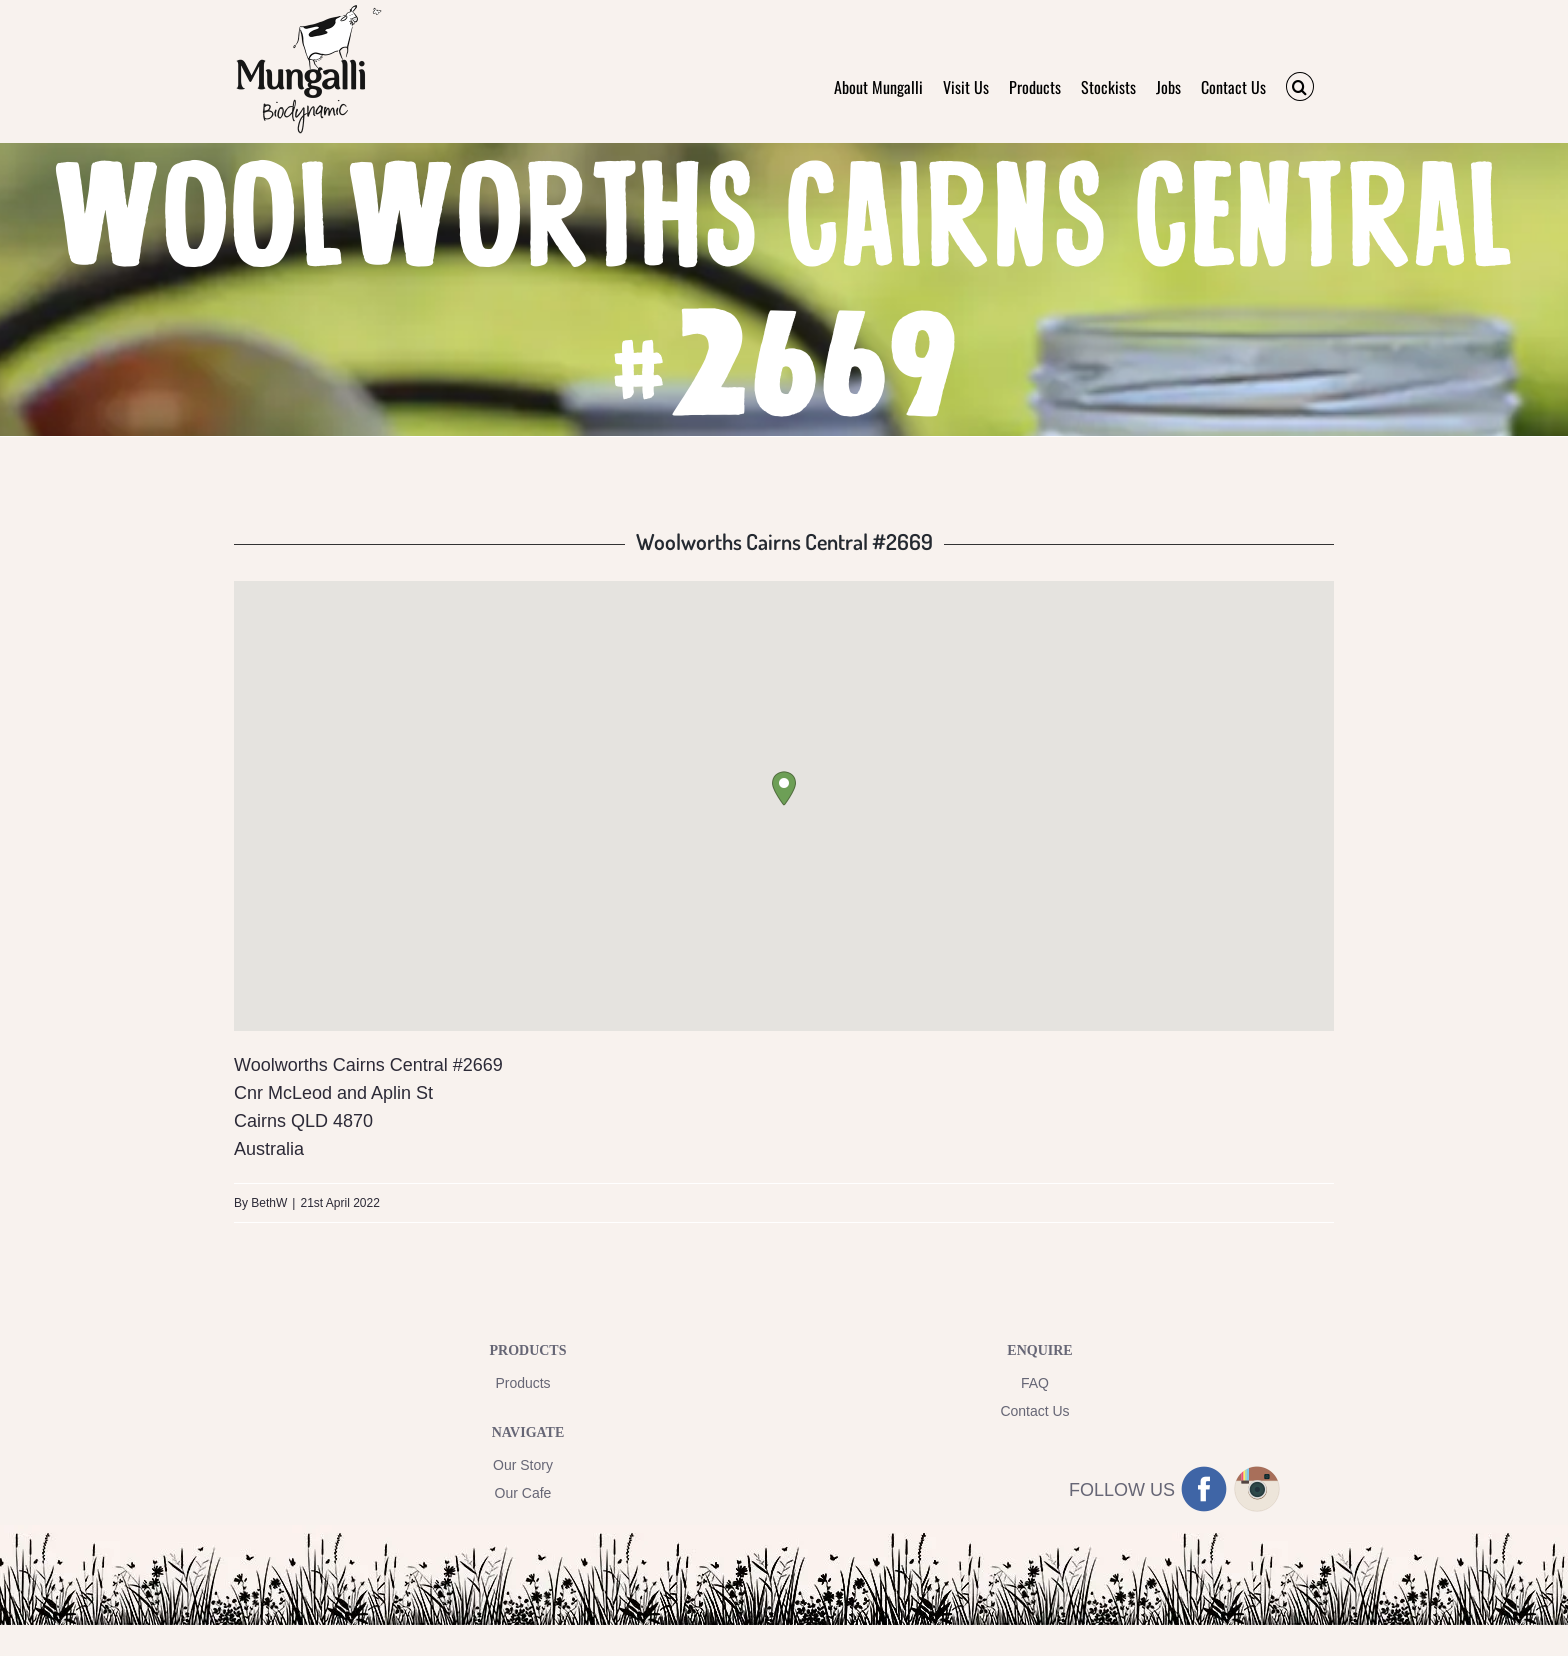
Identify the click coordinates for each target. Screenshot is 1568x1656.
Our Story (523, 1465)
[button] (1300, 86)
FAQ (1035, 1383)
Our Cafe (523, 1493)
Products (522, 1383)
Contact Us (1034, 1411)
